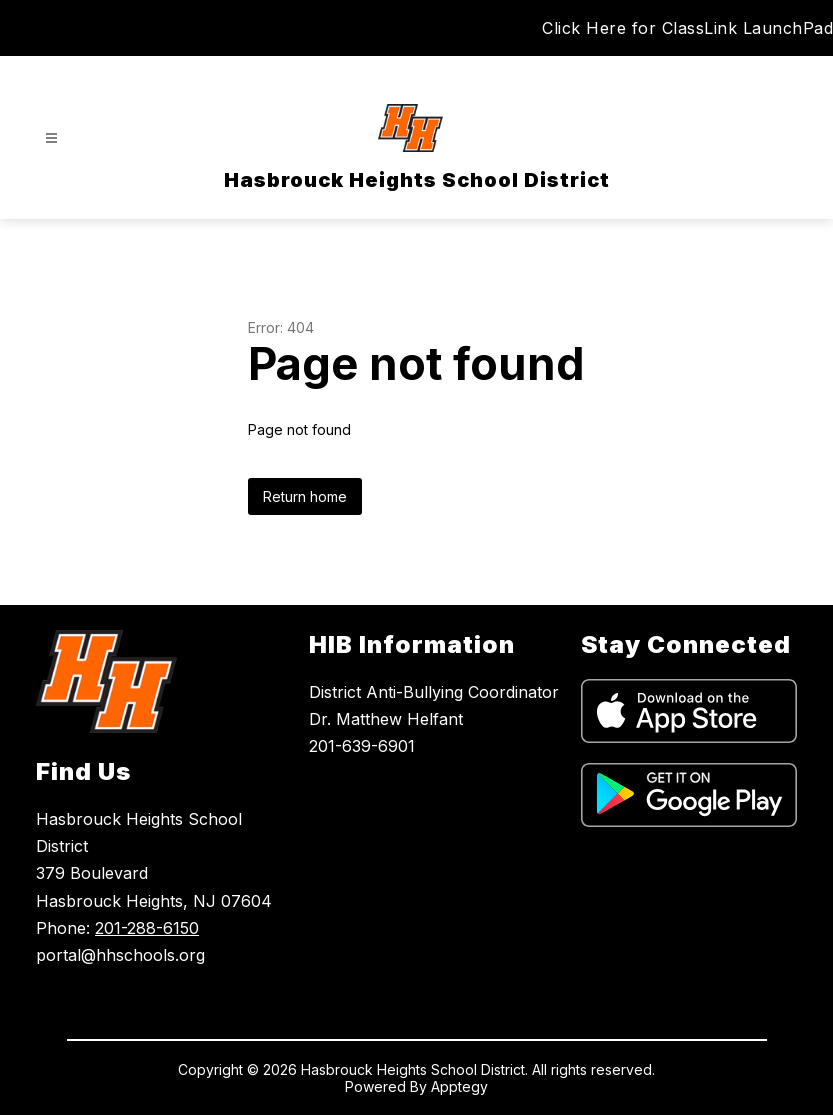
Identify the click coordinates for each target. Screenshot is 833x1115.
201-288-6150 (147, 928)
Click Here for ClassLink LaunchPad (687, 28)
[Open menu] (51, 138)
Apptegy (459, 1086)
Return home (305, 496)
